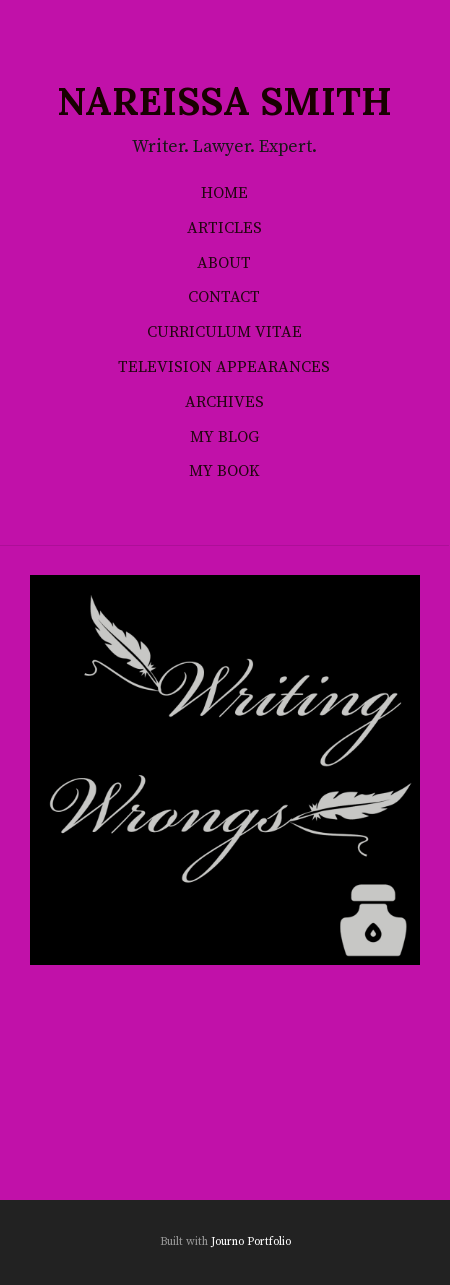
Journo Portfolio (251, 1241)
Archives (224, 402)
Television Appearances (224, 367)
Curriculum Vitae (224, 332)
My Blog (224, 437)
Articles (224, 228)
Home (224, 193)
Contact (224, 297)
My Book (224, 471)
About (224, 263)
